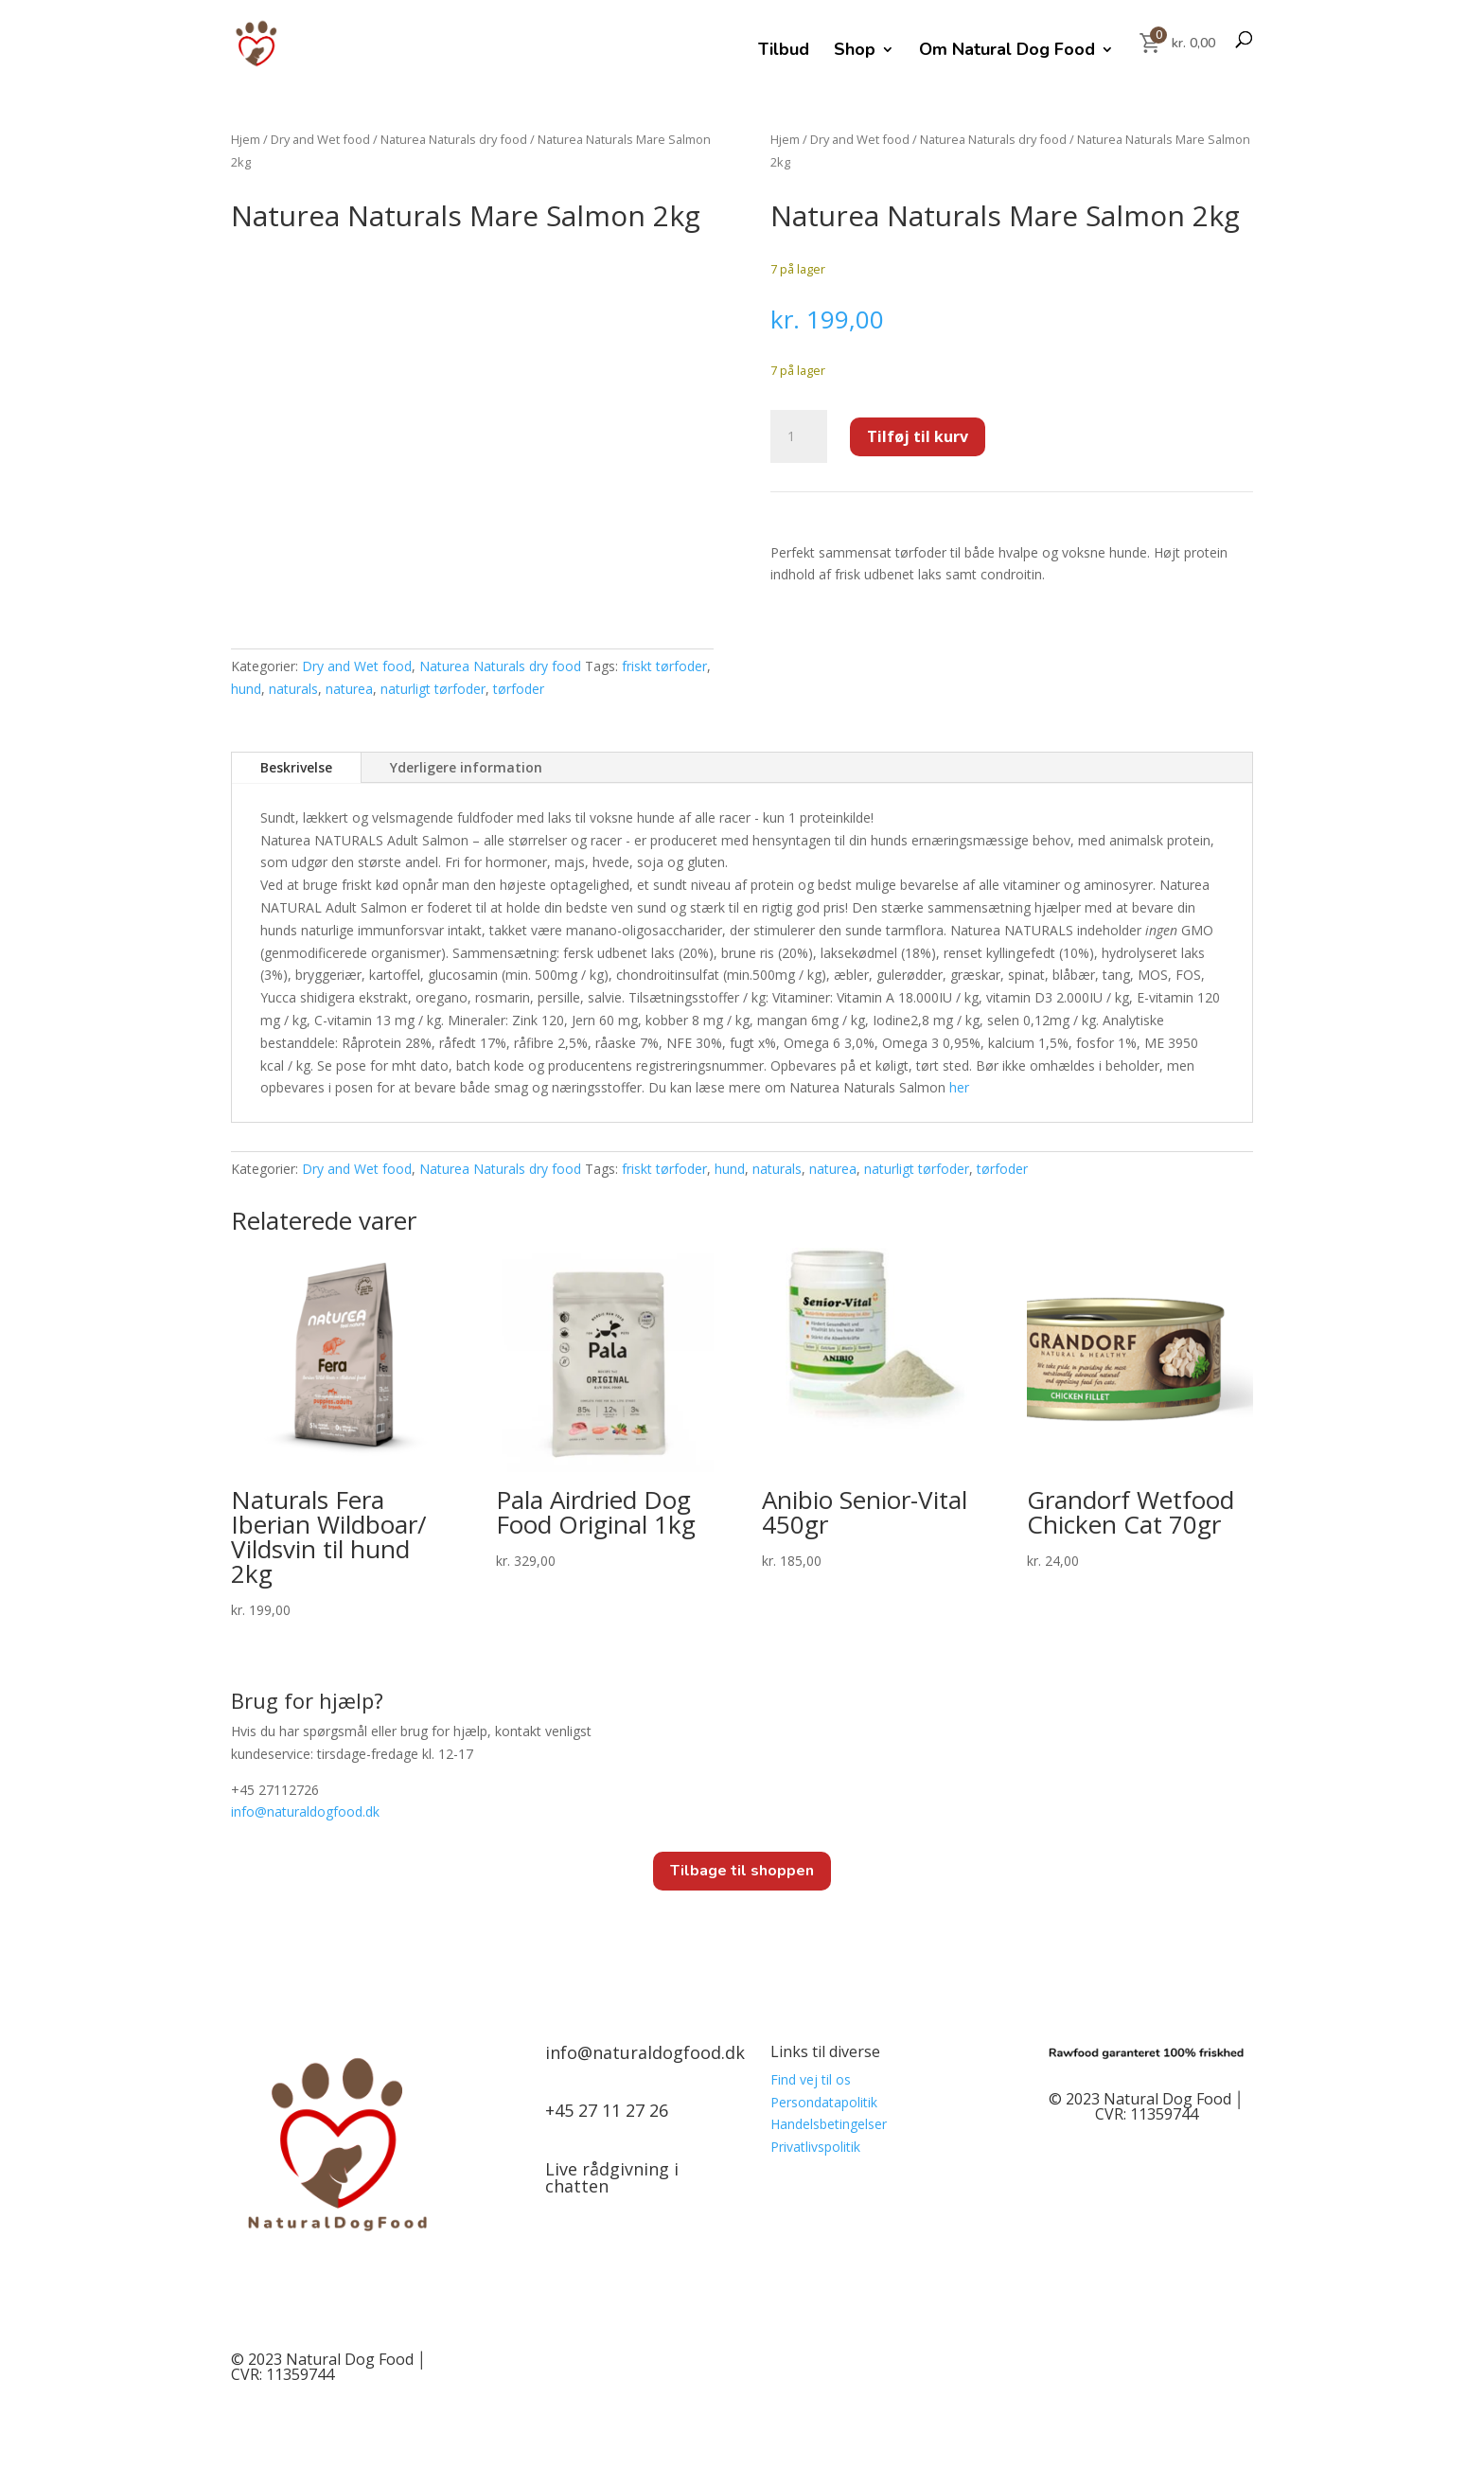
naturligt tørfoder (433, 689)
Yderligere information (466, 767)
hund (246, 689)
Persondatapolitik (823, 2102)
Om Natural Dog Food (1007, 52)
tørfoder (518, 689)
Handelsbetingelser (828, 2124)
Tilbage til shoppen (742, 1870)
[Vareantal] (798, 436)
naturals (293, 689)
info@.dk (305, 1811)
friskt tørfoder (664, 666)
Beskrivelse (296, 767)
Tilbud (783, 52)
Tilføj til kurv (917, 436)
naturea (349, 689)
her (959, 1087)
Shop (854, 52)
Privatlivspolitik (815, 2147)
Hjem (245, 139)
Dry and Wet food (320, 139)
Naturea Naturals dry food (453, 139)
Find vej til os (810, 2079)
